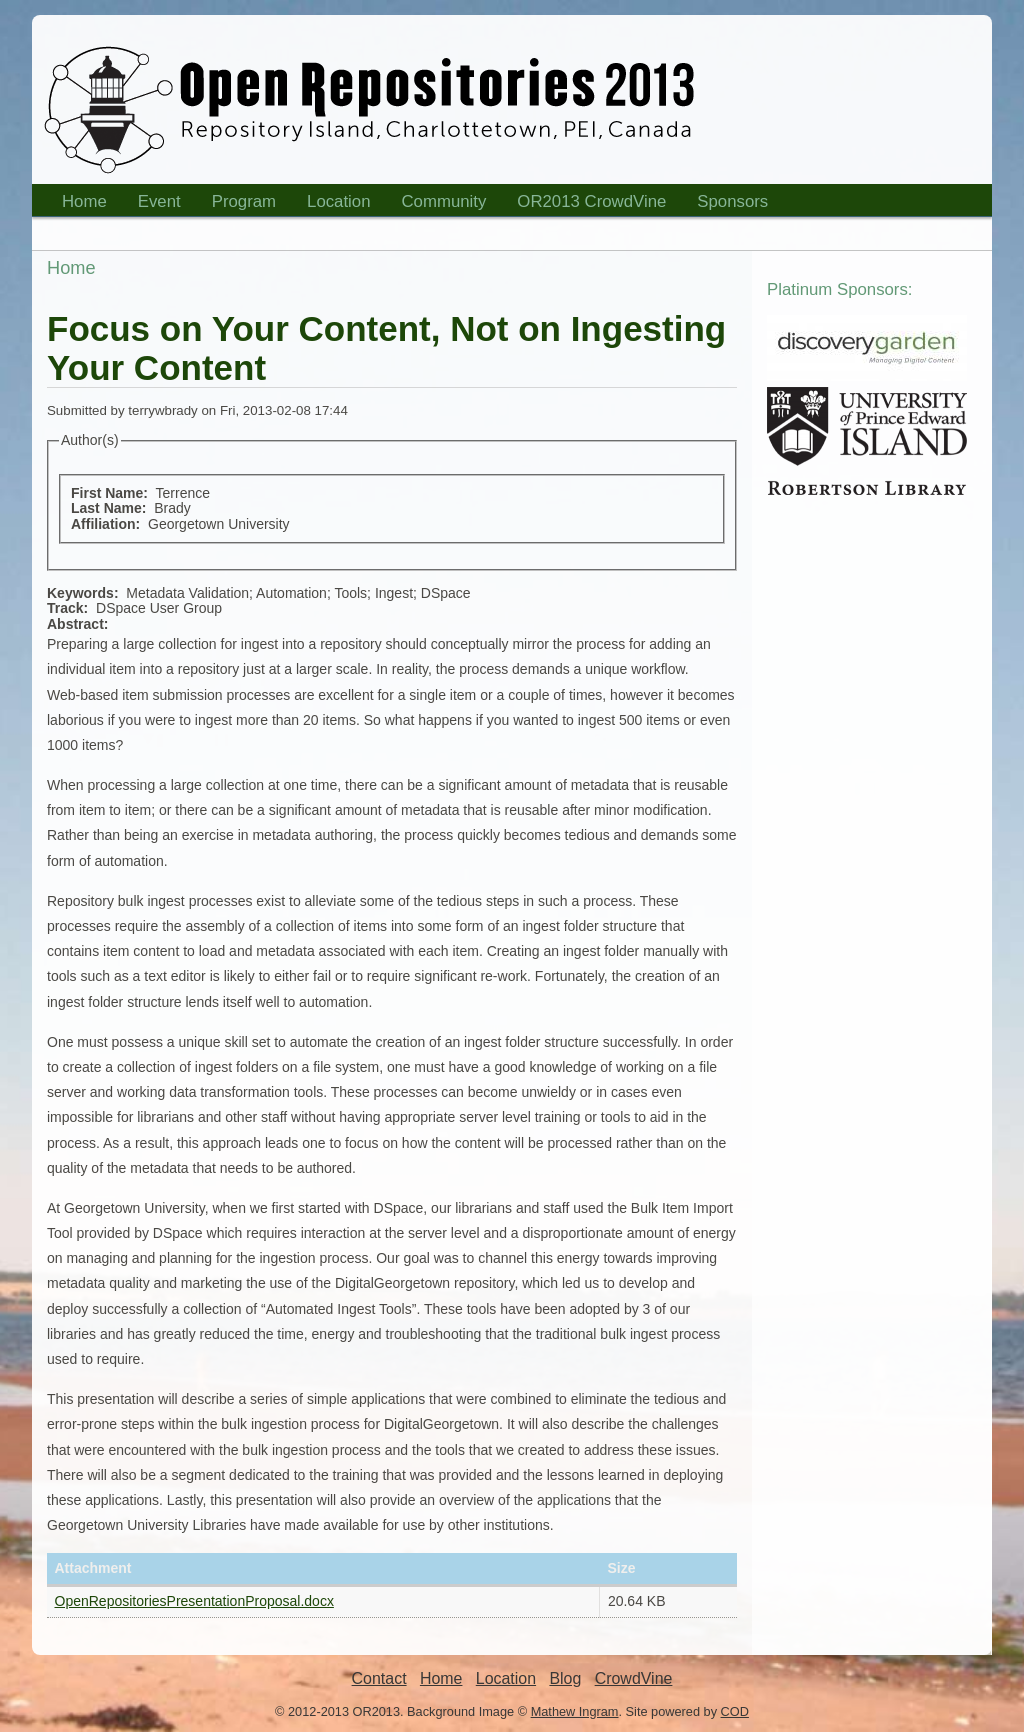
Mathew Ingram (575, 1711)
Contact (379, 1678)
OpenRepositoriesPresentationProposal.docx (194, 1601)
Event (153, 204)
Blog (565, 1678)
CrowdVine (634, 1678)
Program (238, 204)
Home (78, 204)
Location (332, 204)
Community (444, 201)
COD (735, 1711)
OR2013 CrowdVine (591, 201)
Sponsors (726, 204)
